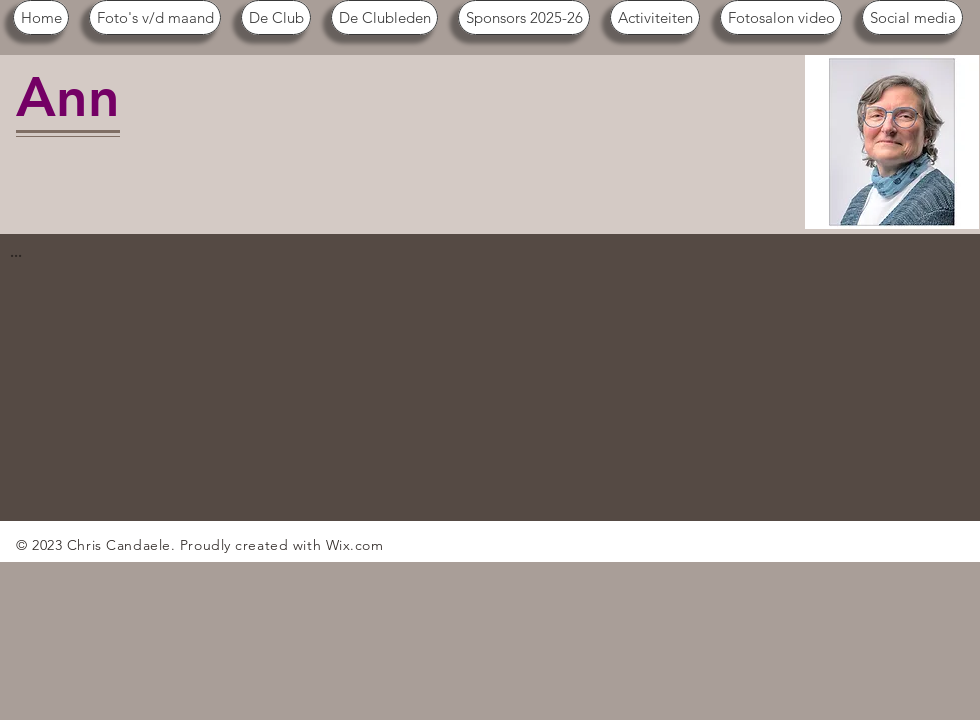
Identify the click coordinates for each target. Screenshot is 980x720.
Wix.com (355, 545)
